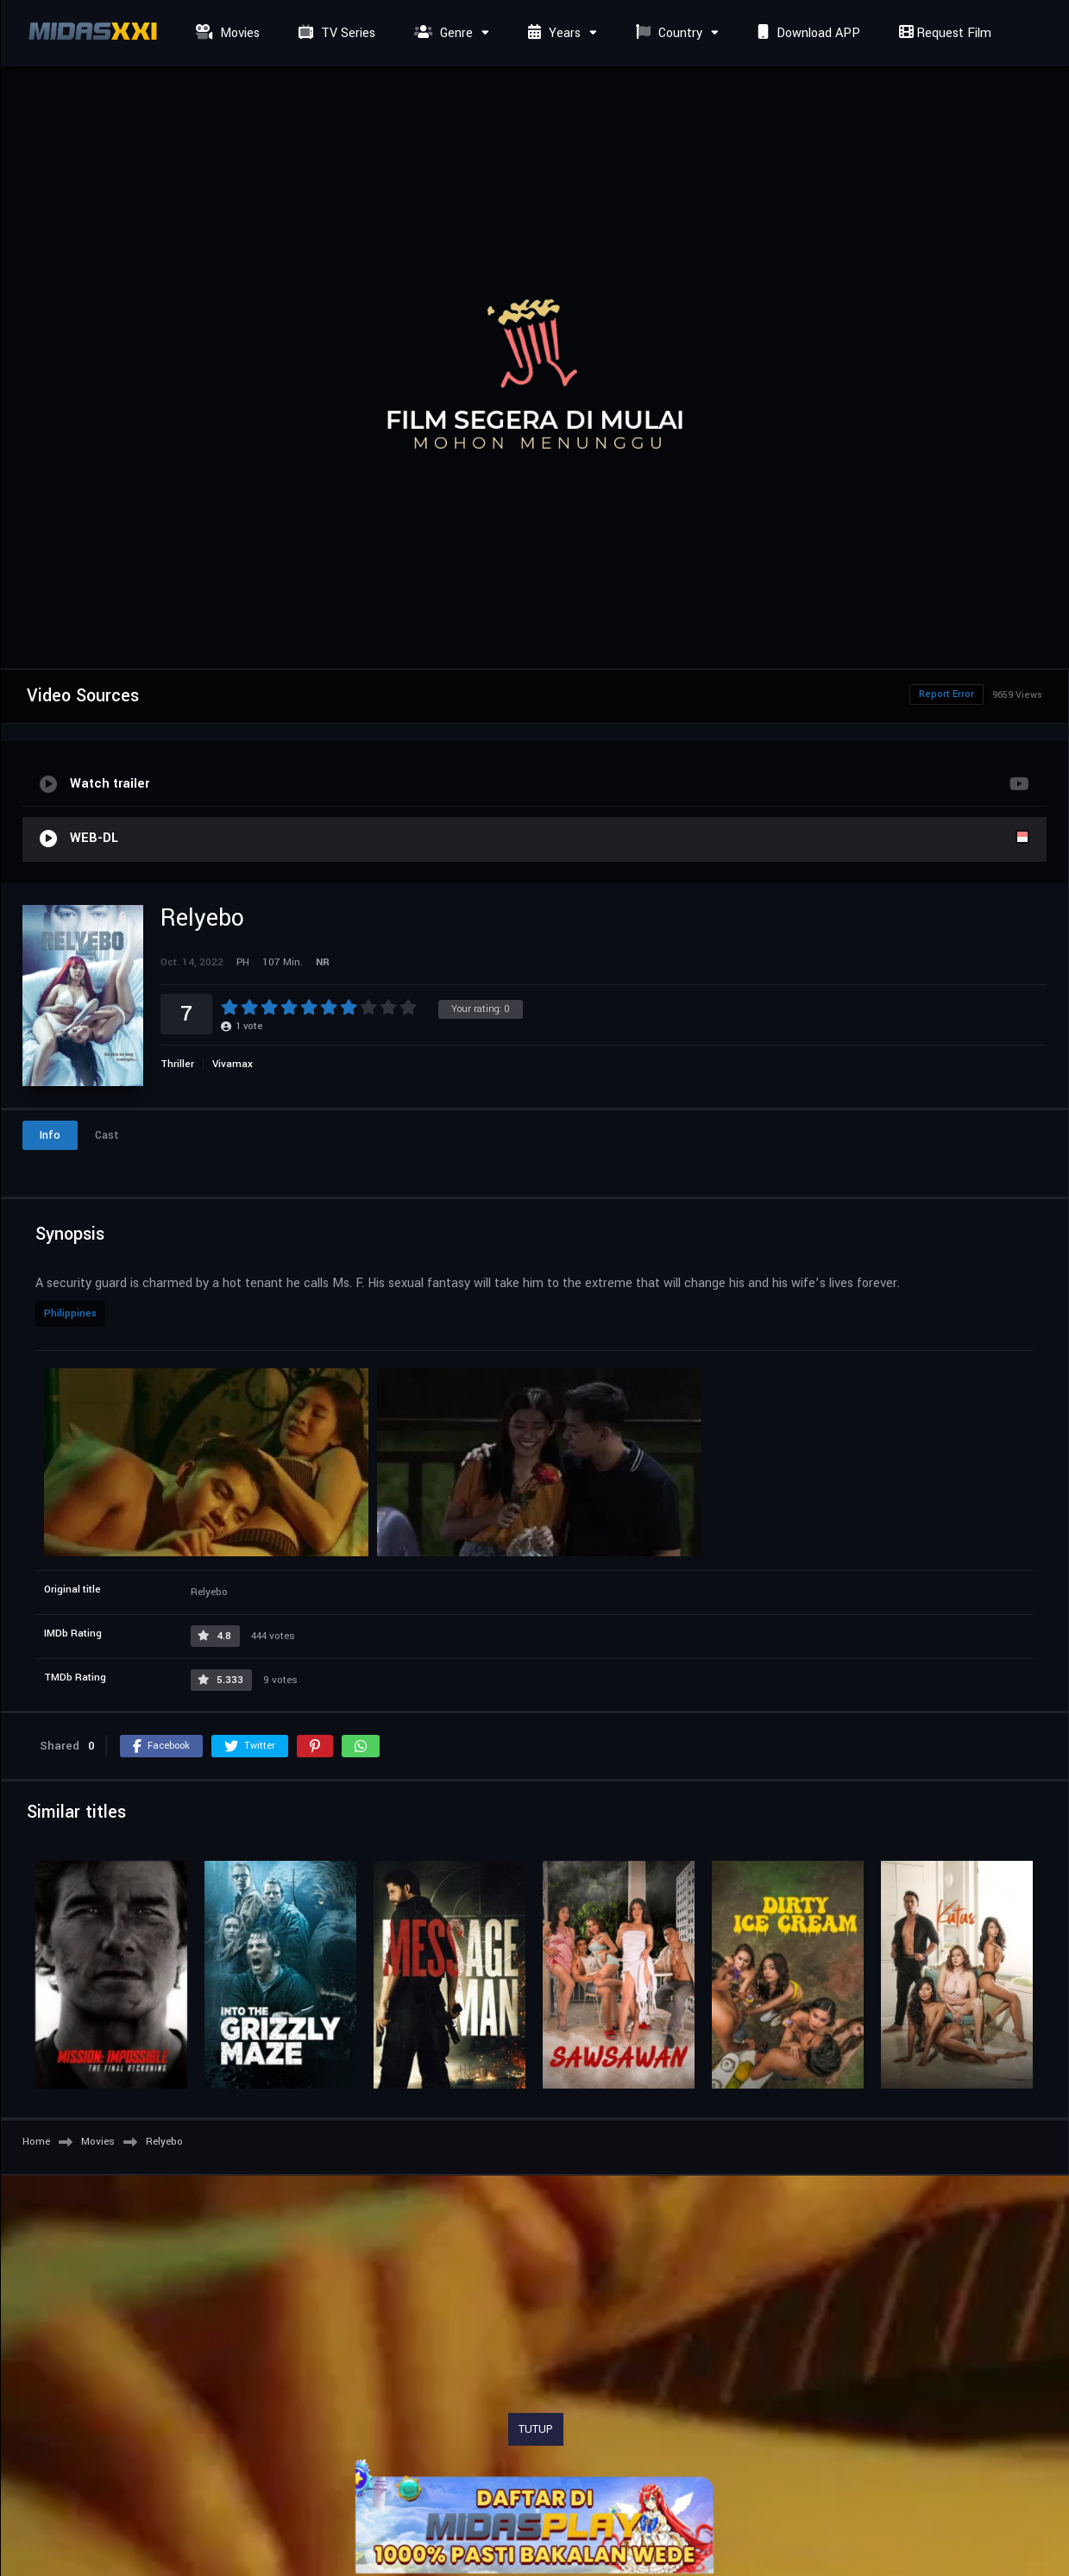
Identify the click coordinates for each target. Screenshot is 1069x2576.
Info (50, 1135)
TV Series (334, 33)
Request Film (943, 33)
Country (667, 33)
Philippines (70, 1313)
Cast (107, 1135)
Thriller (177, 1064)
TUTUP (536, 2429)
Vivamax (232, 1064)
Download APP (806, 33)
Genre (441, 33)
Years (552, 33)
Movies (226, 33)
